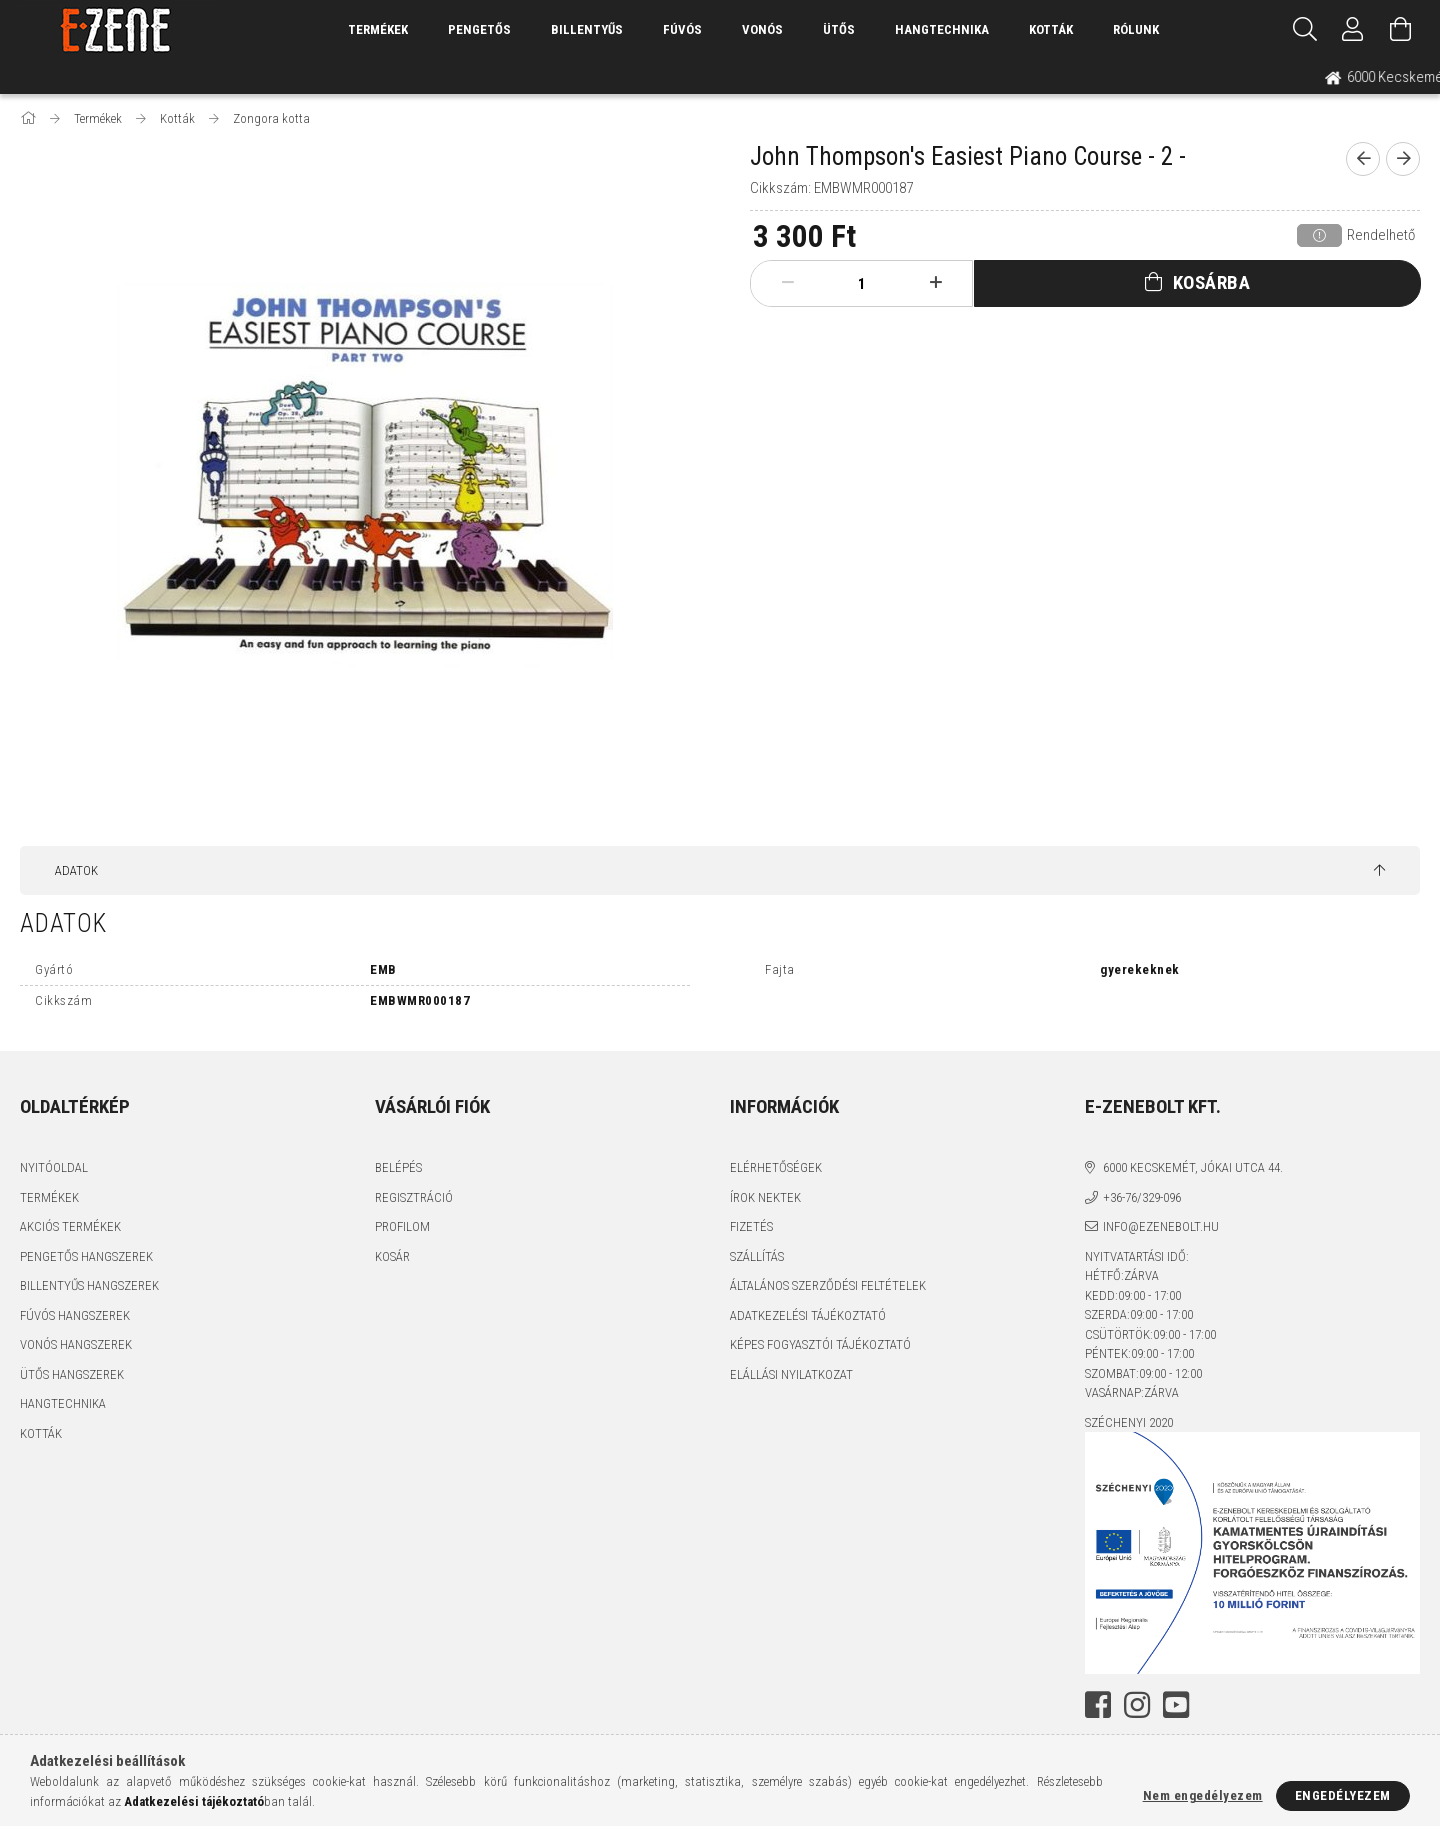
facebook (1098, 1705)
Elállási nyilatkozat (791, 1374)
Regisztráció (414, 1197)
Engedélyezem (1343, 1795)
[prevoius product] (1363, 159)
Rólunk (1136, 29)
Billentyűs (587, 29)
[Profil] (1353, 30)
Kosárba (1212, 282)
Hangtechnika (942, 29)
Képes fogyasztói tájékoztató (820, 1344)
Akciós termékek (70, 1226)
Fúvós (682, 29)
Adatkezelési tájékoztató (808, 1315)
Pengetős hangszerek (86, 1256)
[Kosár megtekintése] (1401, 30)
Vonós (762, 29)
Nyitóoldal (54, 1167)
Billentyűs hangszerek (89, 1285)
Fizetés (751, 1226)
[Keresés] (1305, 30)
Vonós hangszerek (76, 1344)
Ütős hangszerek (72, 1374)
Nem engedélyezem (1203, 1795)
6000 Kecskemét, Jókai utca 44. (1193, 1167)
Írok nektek (765, 1197)
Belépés (398, 1167)
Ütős (839, 29)
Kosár (392, 1256)
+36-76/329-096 (1142, 1197)
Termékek (49, 1197)
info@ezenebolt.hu (1161, 1226)
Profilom (402, 1226)
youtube (1176, 1705)
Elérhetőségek (776, 1167)
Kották (1051, 29)
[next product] (1403, 159)
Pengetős (479, 29)
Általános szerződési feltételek (828, 1285)
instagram (1137, 1705)
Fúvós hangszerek (75, 1315)
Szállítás (757, 1256)
